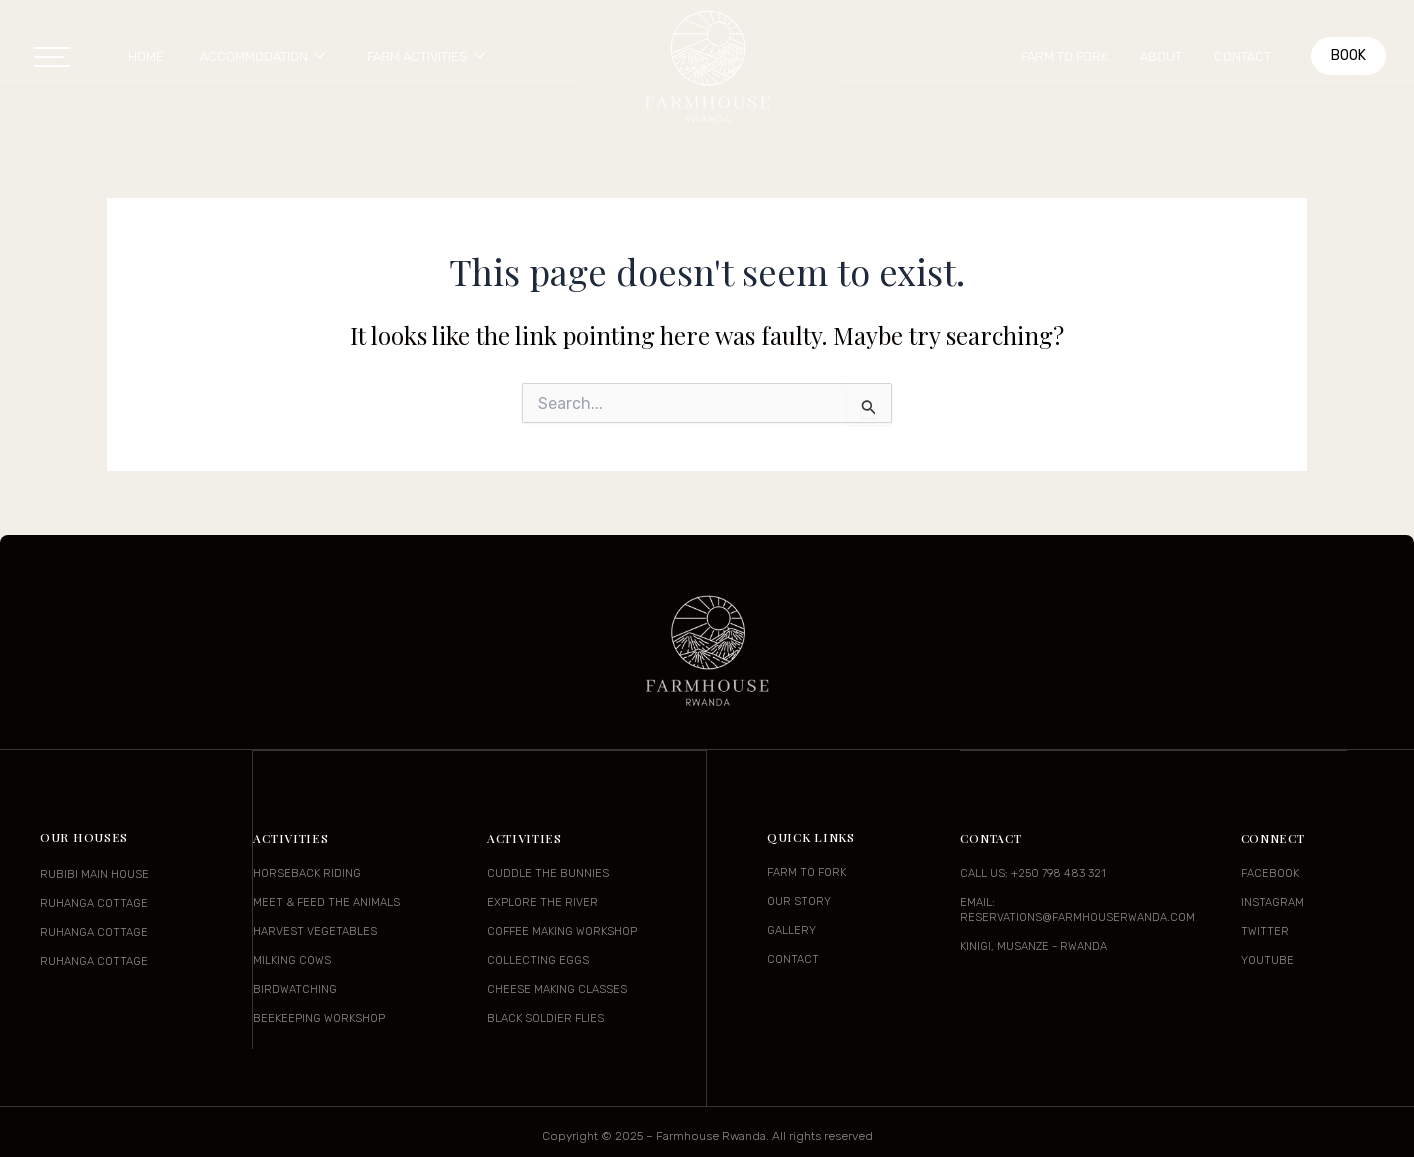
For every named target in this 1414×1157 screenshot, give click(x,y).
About (1161, 56)
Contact (1242, 56)
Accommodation (262, 57)
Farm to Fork (1064, 56)
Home (146, 56)
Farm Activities (426, 57)
